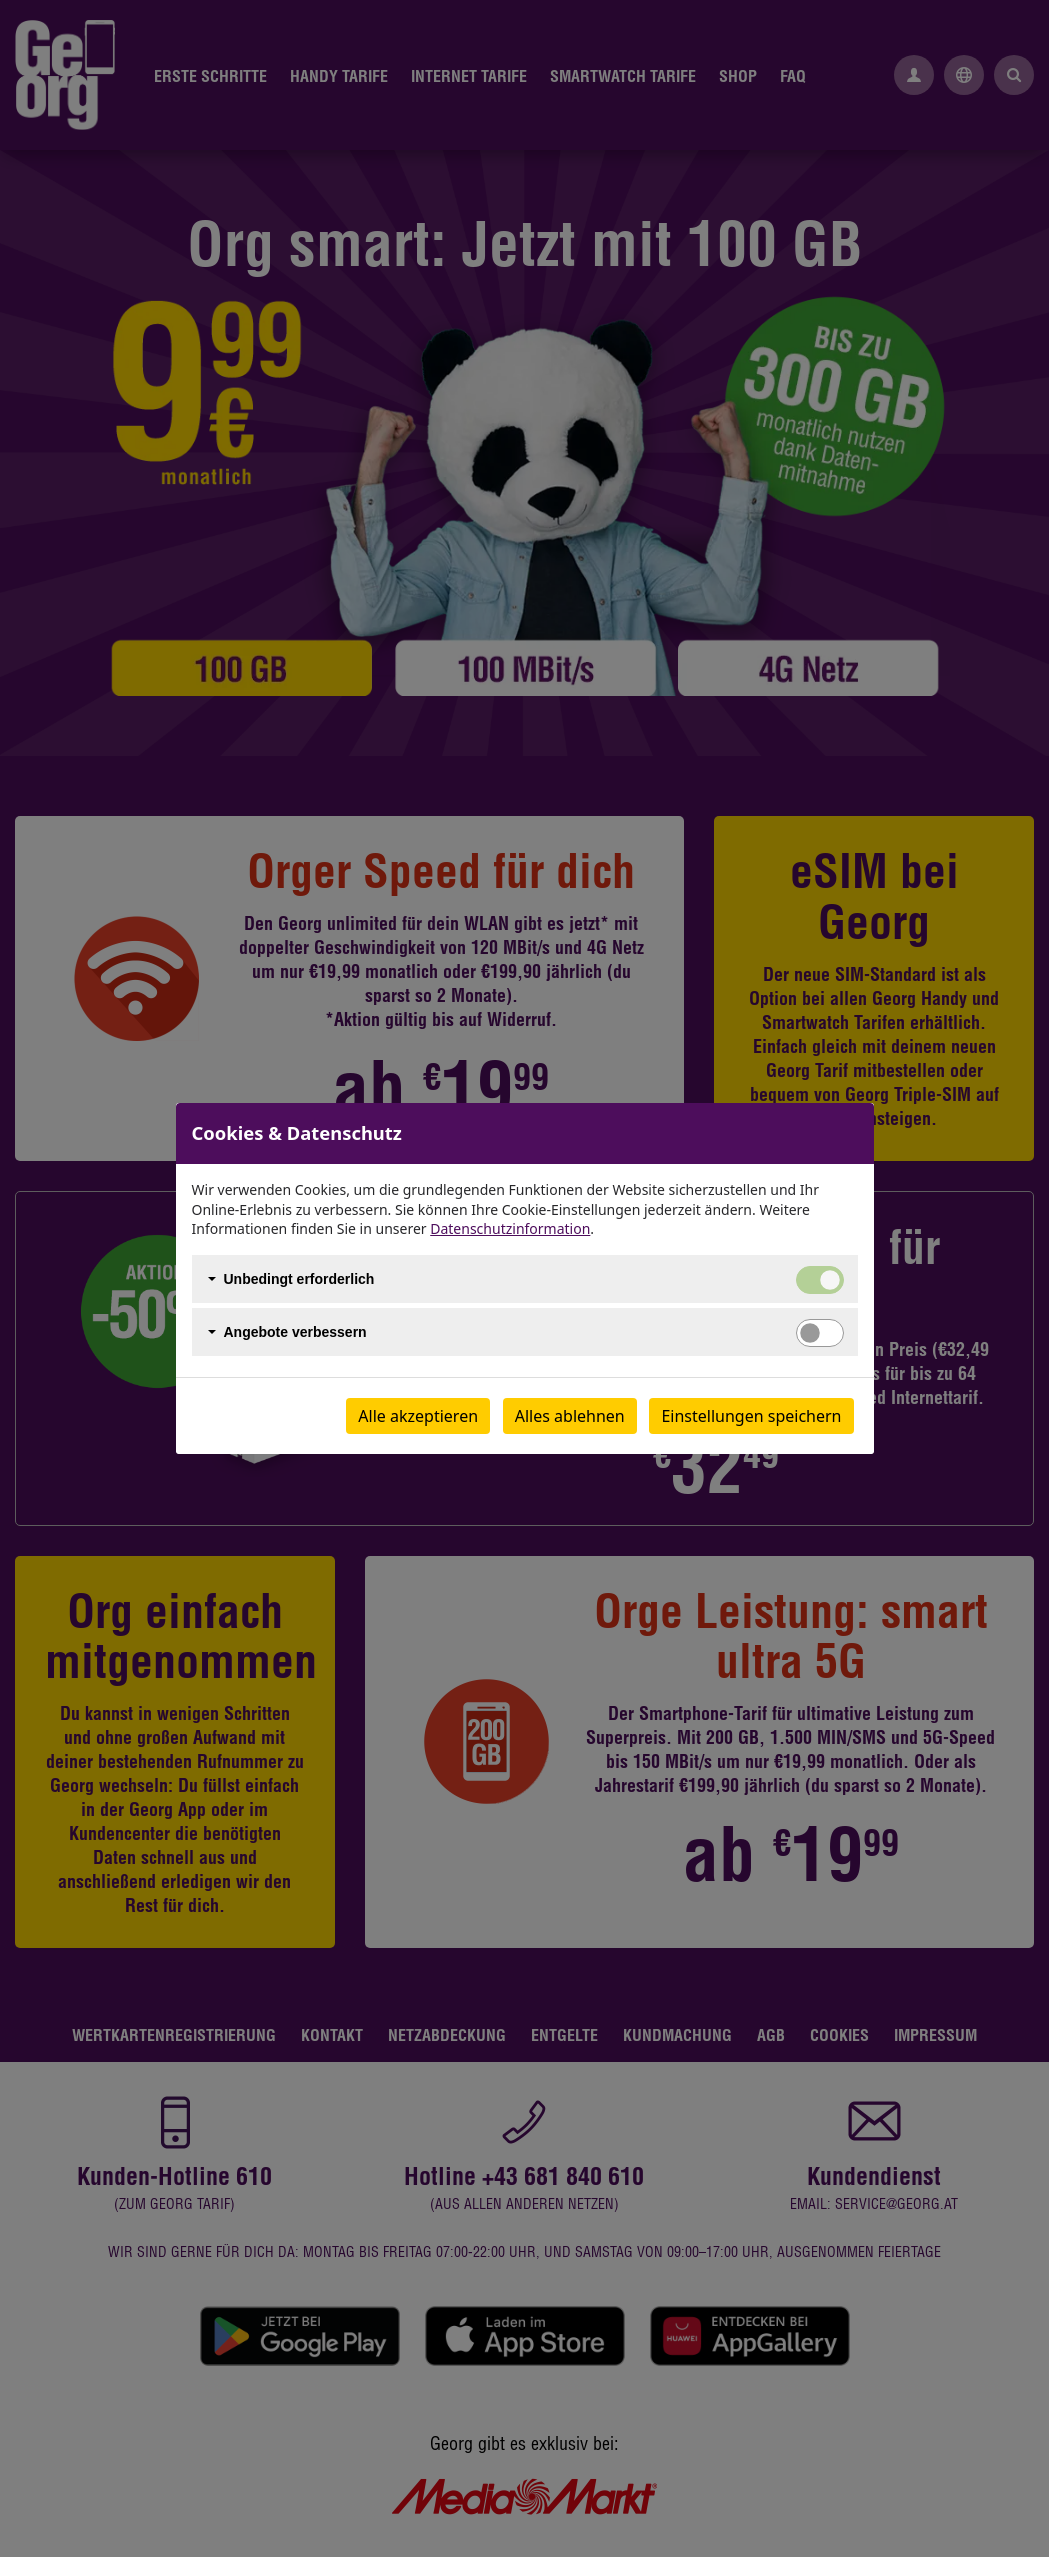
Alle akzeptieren (418, 1416)
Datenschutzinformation (510, 1228)
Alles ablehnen (570, 1416)
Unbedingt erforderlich (299, 1279)
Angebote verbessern (295, 1332)
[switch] (820, 1333)
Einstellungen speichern (751, 1416)
